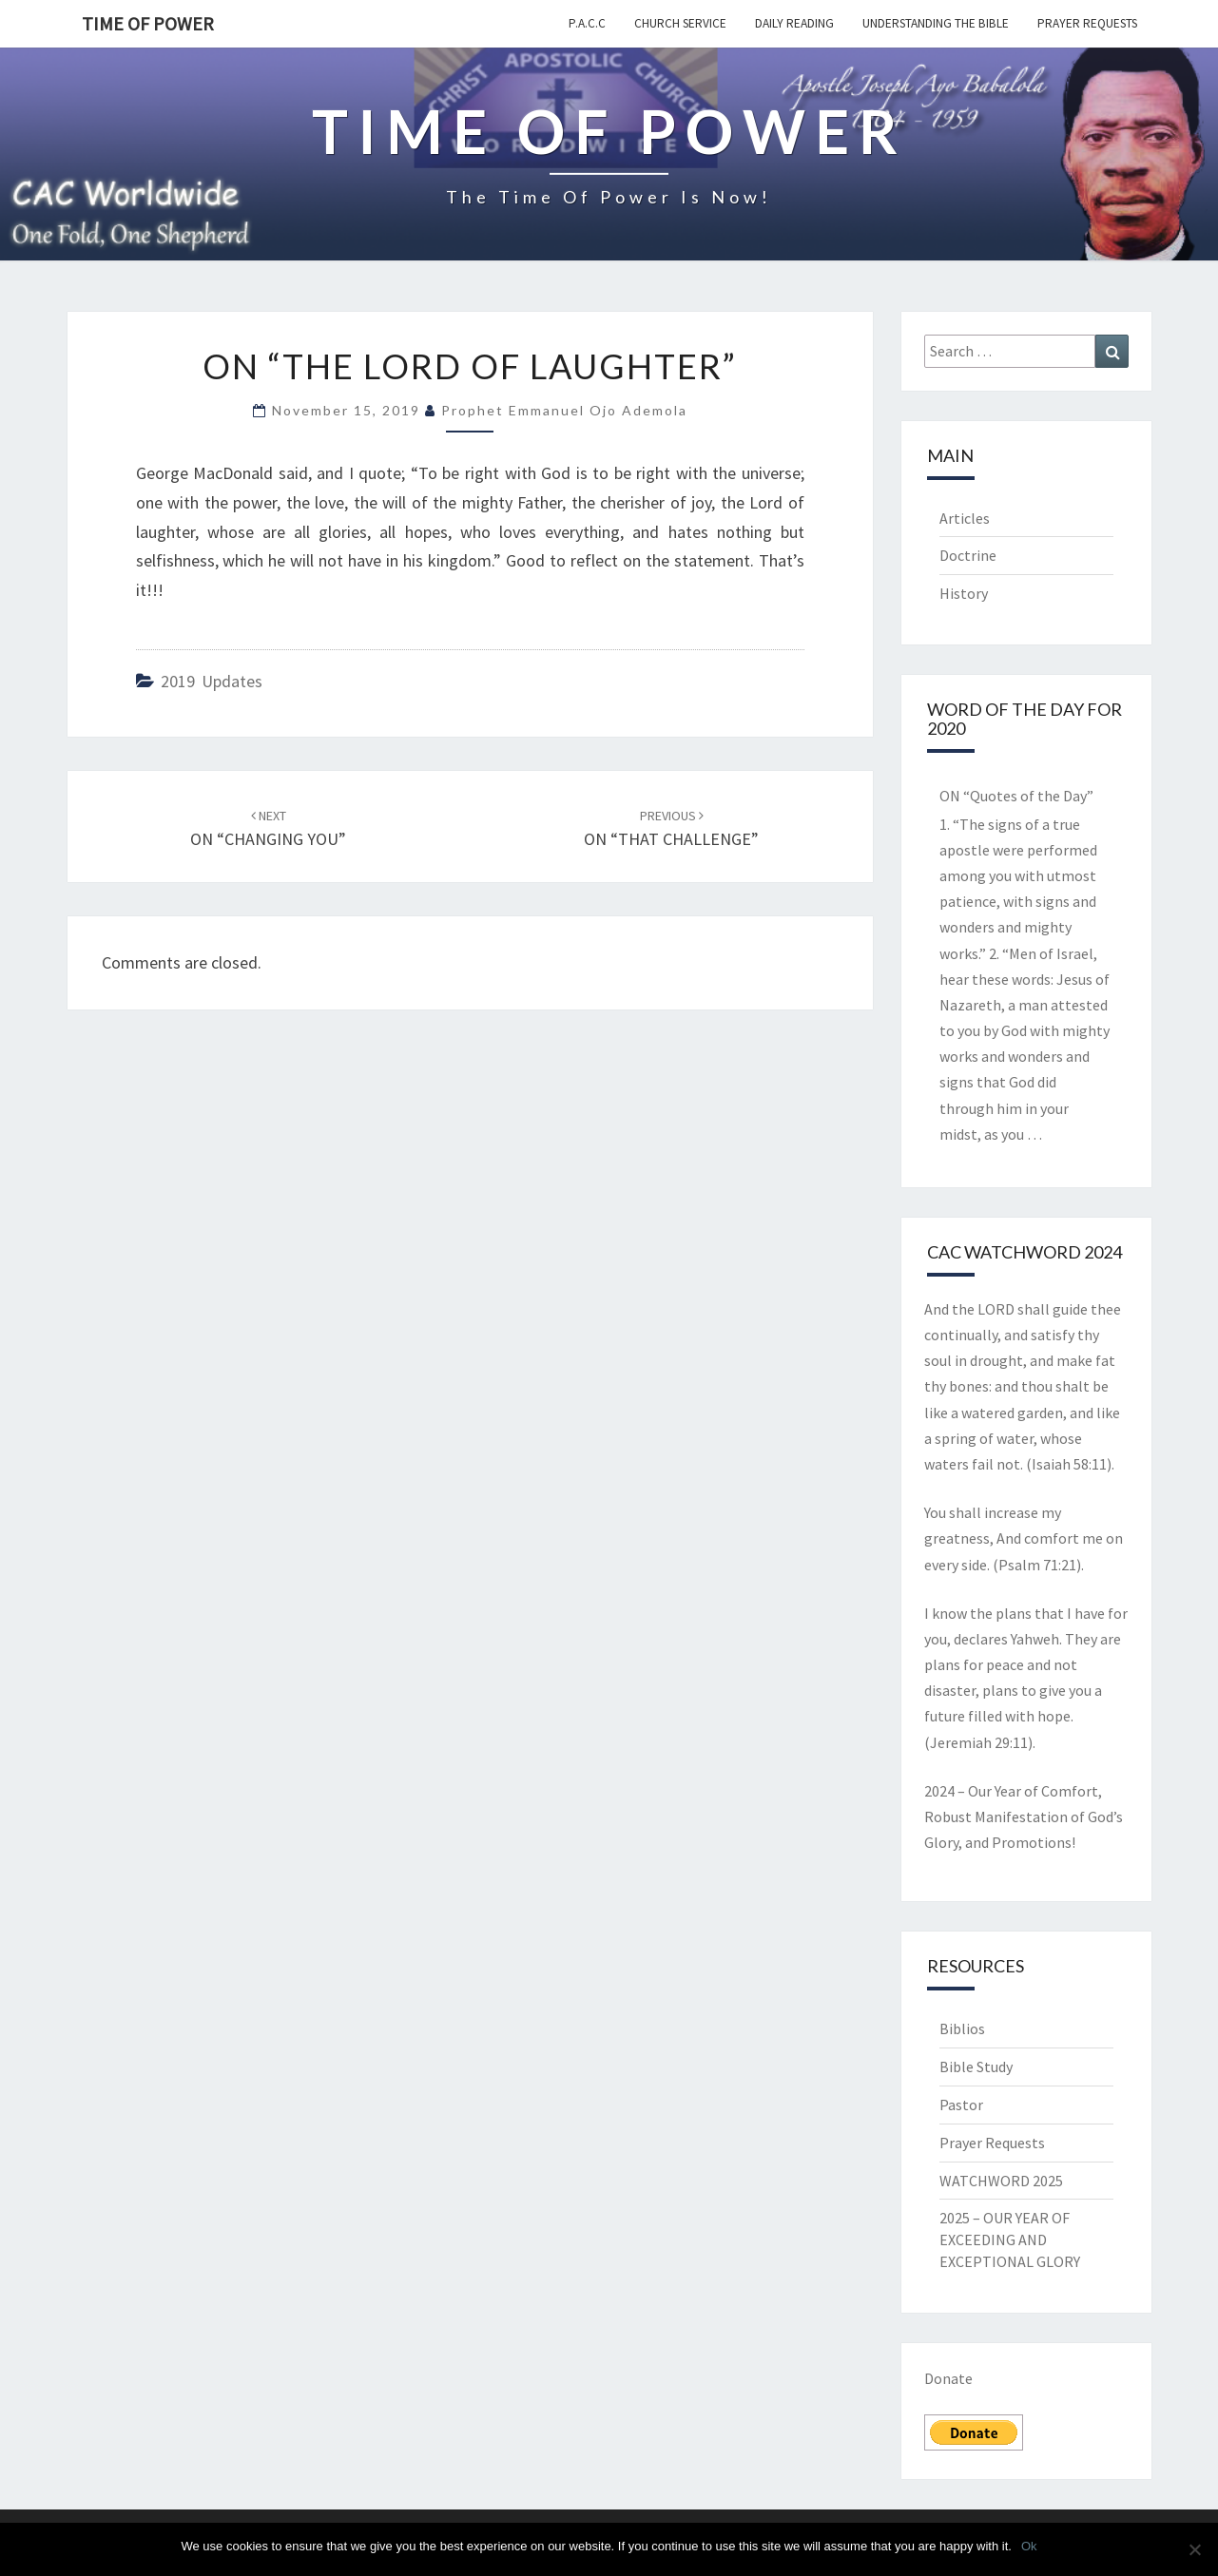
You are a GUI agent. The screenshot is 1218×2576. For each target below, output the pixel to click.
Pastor (961, 2104)
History (963, 593)
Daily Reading (794, 23)
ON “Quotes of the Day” (1016, 795)
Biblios (962, 2028)
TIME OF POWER (148, 23)
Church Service (680, 23)
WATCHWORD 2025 (1001, 2180)
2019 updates (211, 681)
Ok (1029, 2546)
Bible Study (976, 2066)
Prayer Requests (1087, 23)
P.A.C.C (587, 23)
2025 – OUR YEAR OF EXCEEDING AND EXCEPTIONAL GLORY (1009, 2239)
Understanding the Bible (935, 23)
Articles (964, 518)
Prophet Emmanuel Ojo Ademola (564, 410)
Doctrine (967, 555)
